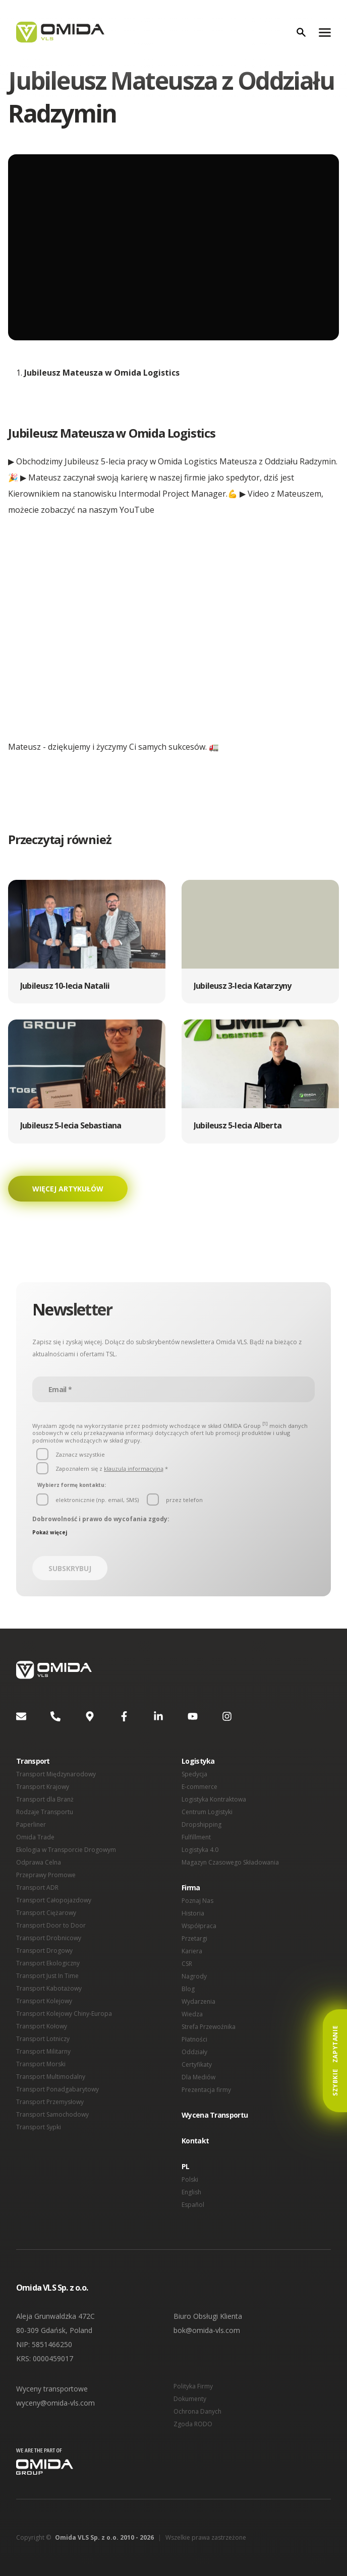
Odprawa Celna (38, 1862)
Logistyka (197, 1761)
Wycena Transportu (213, 2115)
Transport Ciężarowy (45, 1912)
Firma (191, 1887)
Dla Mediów (198, 2077)
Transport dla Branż (44, 1799)
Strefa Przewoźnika (208, 2026)
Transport (32, 1761)
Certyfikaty (197, 2064)
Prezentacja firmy (206, 2089)
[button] (86, 941)
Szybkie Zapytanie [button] (335, 2061)
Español (193, 2204)
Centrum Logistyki (207, 1812)
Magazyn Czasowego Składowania (229, 1862)
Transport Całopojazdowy (52, 1900)
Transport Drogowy (43, 1950)
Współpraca (198, 1926)
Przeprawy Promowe (45, 1875)
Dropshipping (201, 1824)
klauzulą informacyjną (129, 1468)
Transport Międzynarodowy (55, 1774)
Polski (190, 2179)
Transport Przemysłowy (49, 2102)
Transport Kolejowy (43, 2001)
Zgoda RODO (192, 2424)
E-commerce (199, 1786)
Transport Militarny (43, 2051)
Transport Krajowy (42, 1786)
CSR (187, 1963)
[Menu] (325, 32)
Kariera (192, 1951)
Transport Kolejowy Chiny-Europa (63, 2013)
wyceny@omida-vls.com (55, 2403)
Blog (188, 1989)
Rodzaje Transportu (44, 1812)
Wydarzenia (198, 2001)
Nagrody (194, 1976)
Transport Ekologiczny (47, 1963)
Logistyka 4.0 (200, 1849)
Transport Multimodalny (50, 2076)
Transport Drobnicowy (47, 1938)
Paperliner (30, 1824)
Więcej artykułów (67, 1188)
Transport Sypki (38, 2127)
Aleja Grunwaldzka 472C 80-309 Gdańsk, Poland (55, 2323)
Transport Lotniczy (42, 2038)
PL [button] (185, 2166)
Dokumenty (190, 2398)
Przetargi (194, 1938)
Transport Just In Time (47, 1975)
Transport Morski (40, 2064)
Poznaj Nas (197, 1900)
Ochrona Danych (197, 2411)
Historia (193, 1913)
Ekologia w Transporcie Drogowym (64, 1849)
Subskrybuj (70, 1568)
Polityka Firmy (193, 2386)
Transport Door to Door (49, 1925)
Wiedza (192, 2014)
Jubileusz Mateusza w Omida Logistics (100, 372)
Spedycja (194, 1774)
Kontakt (195, 2140)
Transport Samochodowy (51, 2114)
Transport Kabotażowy (48, 1988)
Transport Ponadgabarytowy (56, 2089)
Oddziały (194, 2052)
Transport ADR (36, 1887)
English (192, 2192)
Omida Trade (34, 1837)
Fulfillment (196, 1837)
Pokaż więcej (48, 1532)
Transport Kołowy (41, 2026)
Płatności (194, 2039)
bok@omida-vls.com (207, 2330)
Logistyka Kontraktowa (214, 1799)
